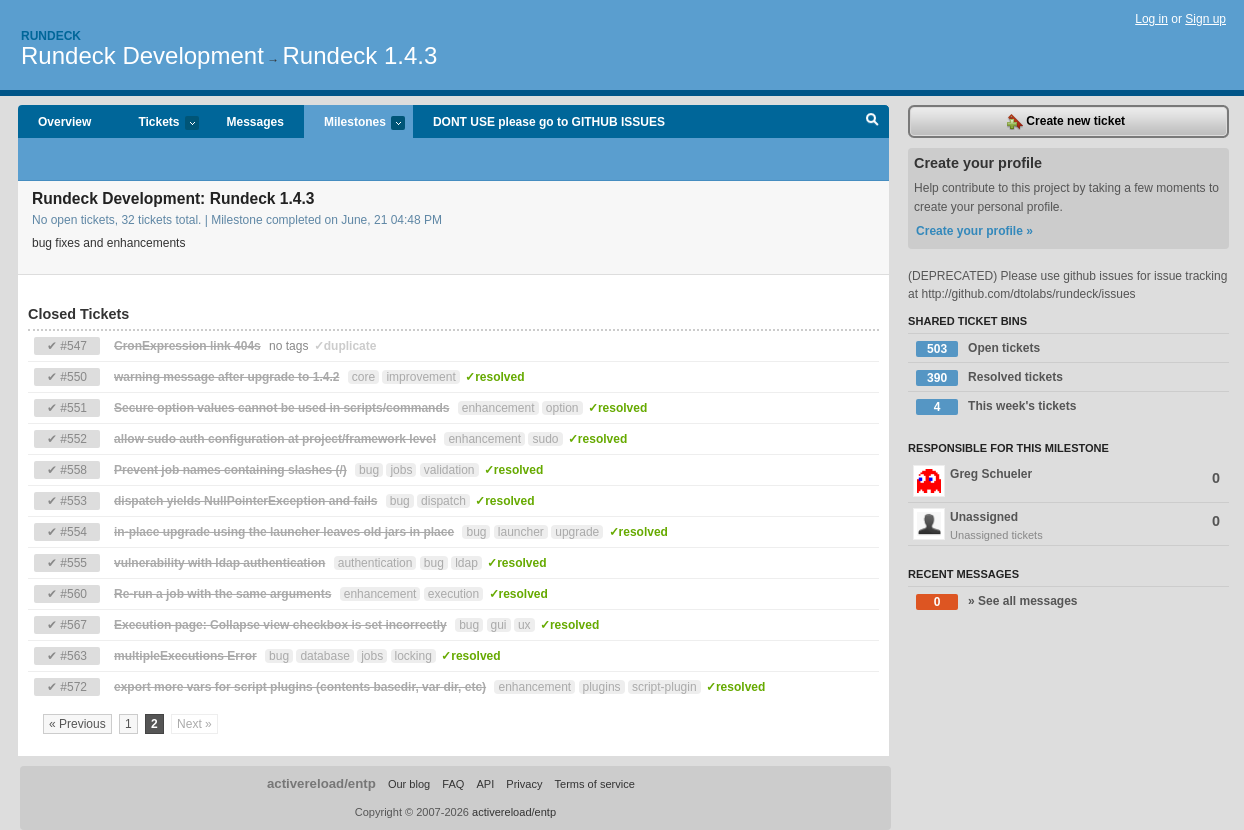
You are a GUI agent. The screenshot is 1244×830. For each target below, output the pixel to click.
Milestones (354, 123)
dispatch (443, 501)
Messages (255, 122)
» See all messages (996, 602)
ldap (466, 563)
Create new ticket (1066, 122)
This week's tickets (996, 407)
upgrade (577, 532)
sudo (545, 439)
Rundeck (51, 36)
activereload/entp (321, 783)
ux (524, 625)
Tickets (158, 123)
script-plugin (664, 687)
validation (449, 470)
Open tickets (978, 349)
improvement (420, 377)
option (562, 408)
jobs (401, 470)
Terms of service (595, 784)
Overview (64, 122)
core (363, 377)
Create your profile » (974, 231)
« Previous (77, 724)
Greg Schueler (1066, 481)
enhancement (498, 408)
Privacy (524, 784)
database (324, 656)
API (485, 784)
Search (872, 122)
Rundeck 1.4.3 (360, 55)
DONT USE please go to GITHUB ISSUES (549, 122)
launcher (521, 532)
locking (413, 656)
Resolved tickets (989, 378)
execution (453, 594)
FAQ (453, 784)
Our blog (409, 784)
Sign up (1205, 19)
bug (369, 470)
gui (499, 625)
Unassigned (1068, 526)
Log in (1151, 19)
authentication (375, 563)
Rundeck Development (142, 55)
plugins (602, 687)
